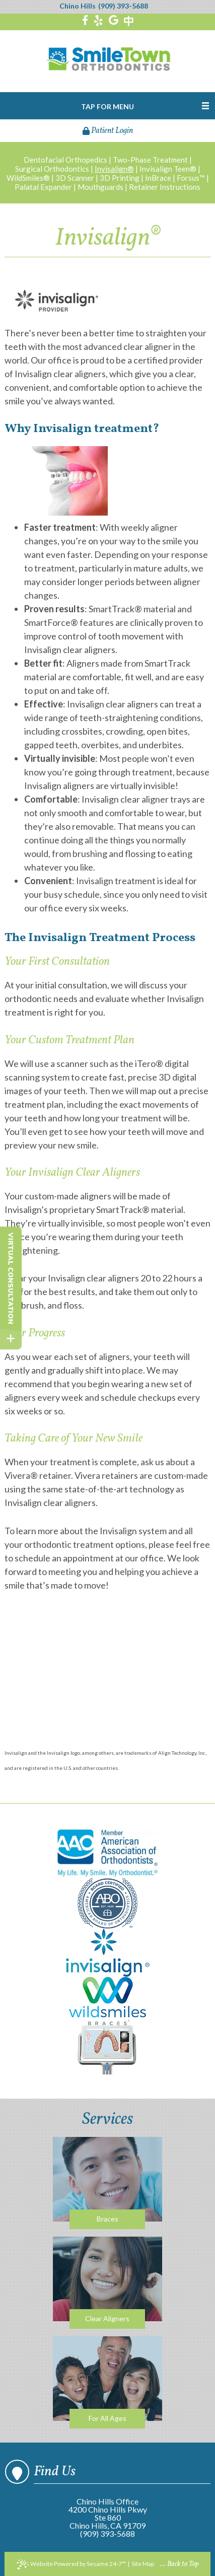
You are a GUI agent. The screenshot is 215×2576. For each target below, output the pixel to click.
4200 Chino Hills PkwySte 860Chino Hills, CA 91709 (107, 2517)
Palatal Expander (43, 186)
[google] (113, 21)
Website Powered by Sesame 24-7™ (71, 2564)
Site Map (142, 2563)
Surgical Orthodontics (52, 168)
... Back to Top (179, 2564)
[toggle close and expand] (11, 1338)
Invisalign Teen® (167, 168)
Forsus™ (191, 177)
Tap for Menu (107, 106)
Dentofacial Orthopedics (65, 159)
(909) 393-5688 (123, 6)
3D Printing (119, 177)
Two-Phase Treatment (150, 159)
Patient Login (108, 130)
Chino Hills (77, 6)
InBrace (158, 177)
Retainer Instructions (164, 186)
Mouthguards (100, 186)
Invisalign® (114, 168)
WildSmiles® (28, 177)
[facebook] (85, 21)
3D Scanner (74, 177)
